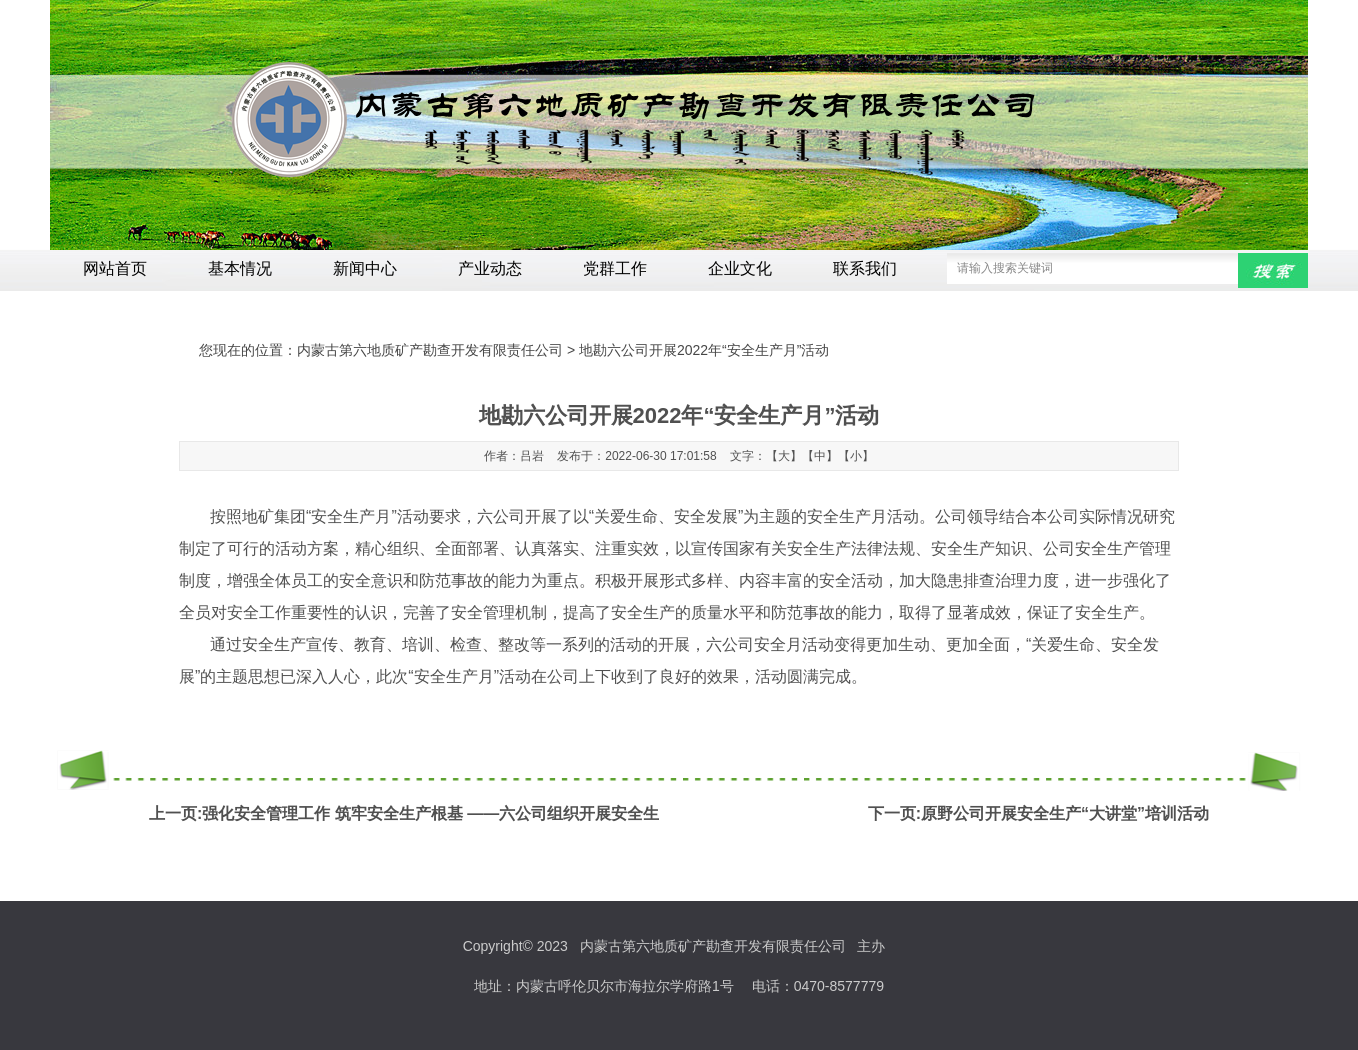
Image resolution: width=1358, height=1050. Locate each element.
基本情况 (240, 268)
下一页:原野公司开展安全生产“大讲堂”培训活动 (1038, 813)
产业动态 (490, 268)
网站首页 (115, 268)
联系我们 (865, 268)
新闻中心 (365, 268)
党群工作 (615, 268)
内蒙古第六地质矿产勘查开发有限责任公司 (430, 350)
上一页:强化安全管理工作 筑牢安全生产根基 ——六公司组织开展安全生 (404, 813)
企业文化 (740, 268)
